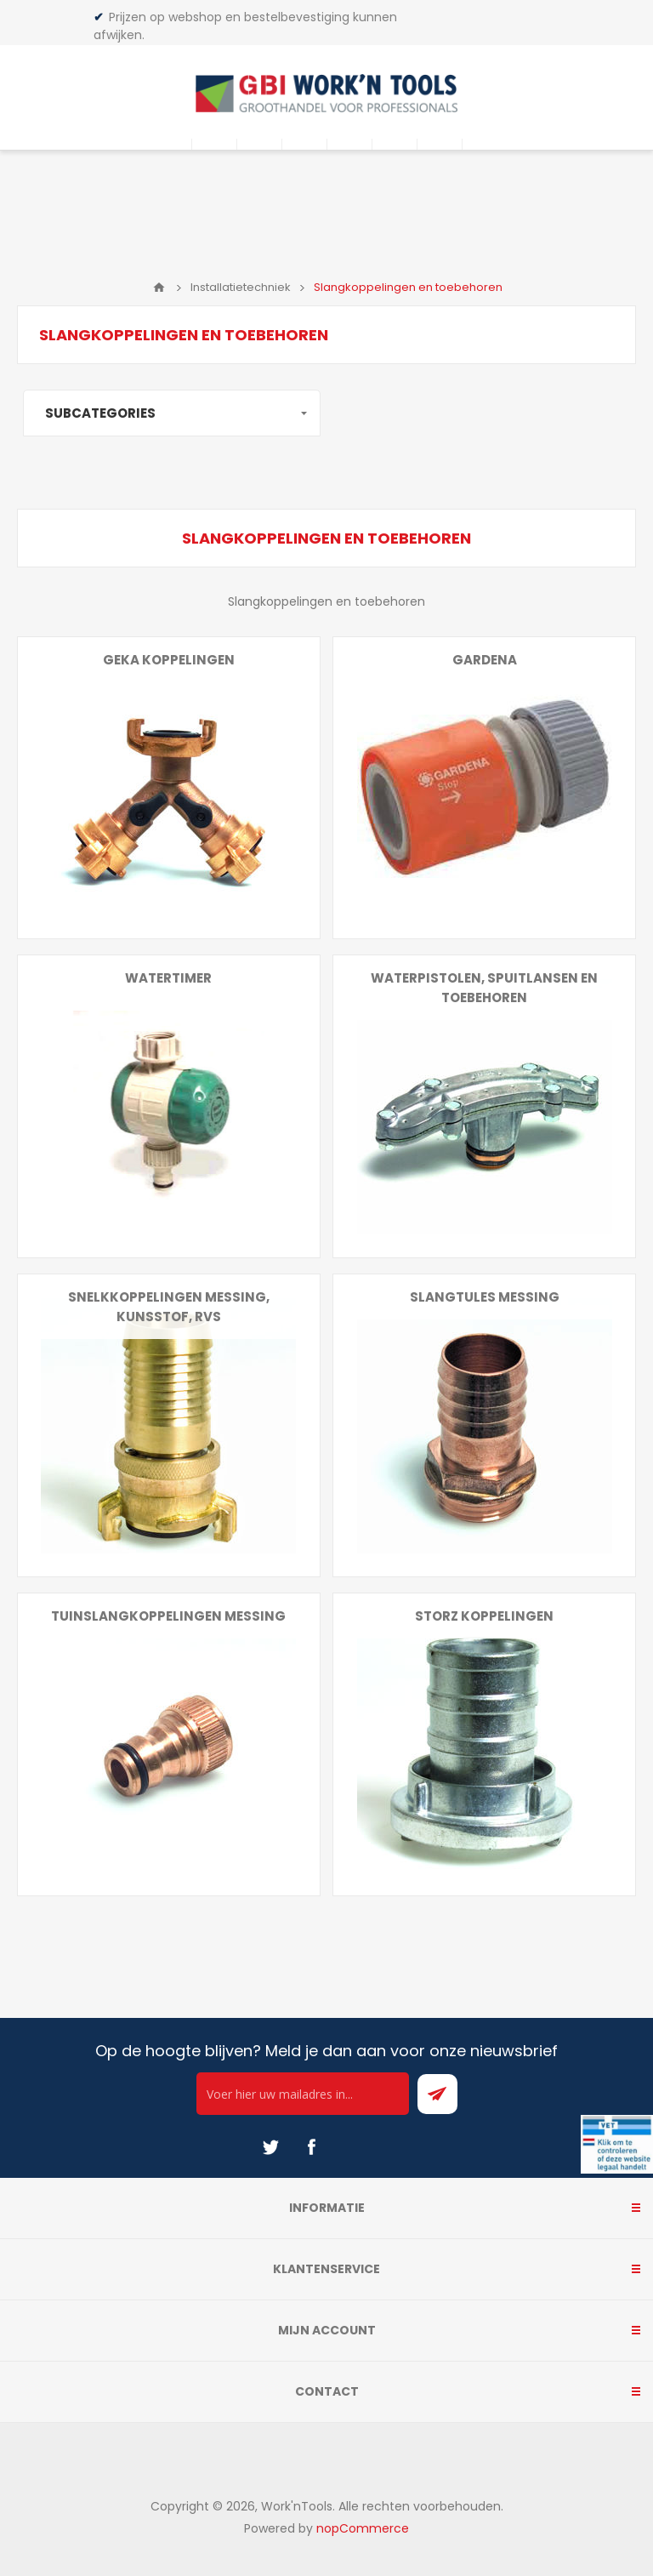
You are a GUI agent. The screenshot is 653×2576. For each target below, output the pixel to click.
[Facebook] (311, 2147)
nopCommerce (362, 2528)
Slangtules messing (484, 1297)
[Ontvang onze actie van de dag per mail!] (302, 2093)
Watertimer (168, 978)
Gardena (484, 660)
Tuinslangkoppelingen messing (168, 1616)
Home (159, 287)
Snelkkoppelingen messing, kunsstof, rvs (169, 1306)
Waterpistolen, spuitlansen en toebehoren (484, 987)
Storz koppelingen (484, 1616)
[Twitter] (270, 2147)
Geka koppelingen (169, 660)
